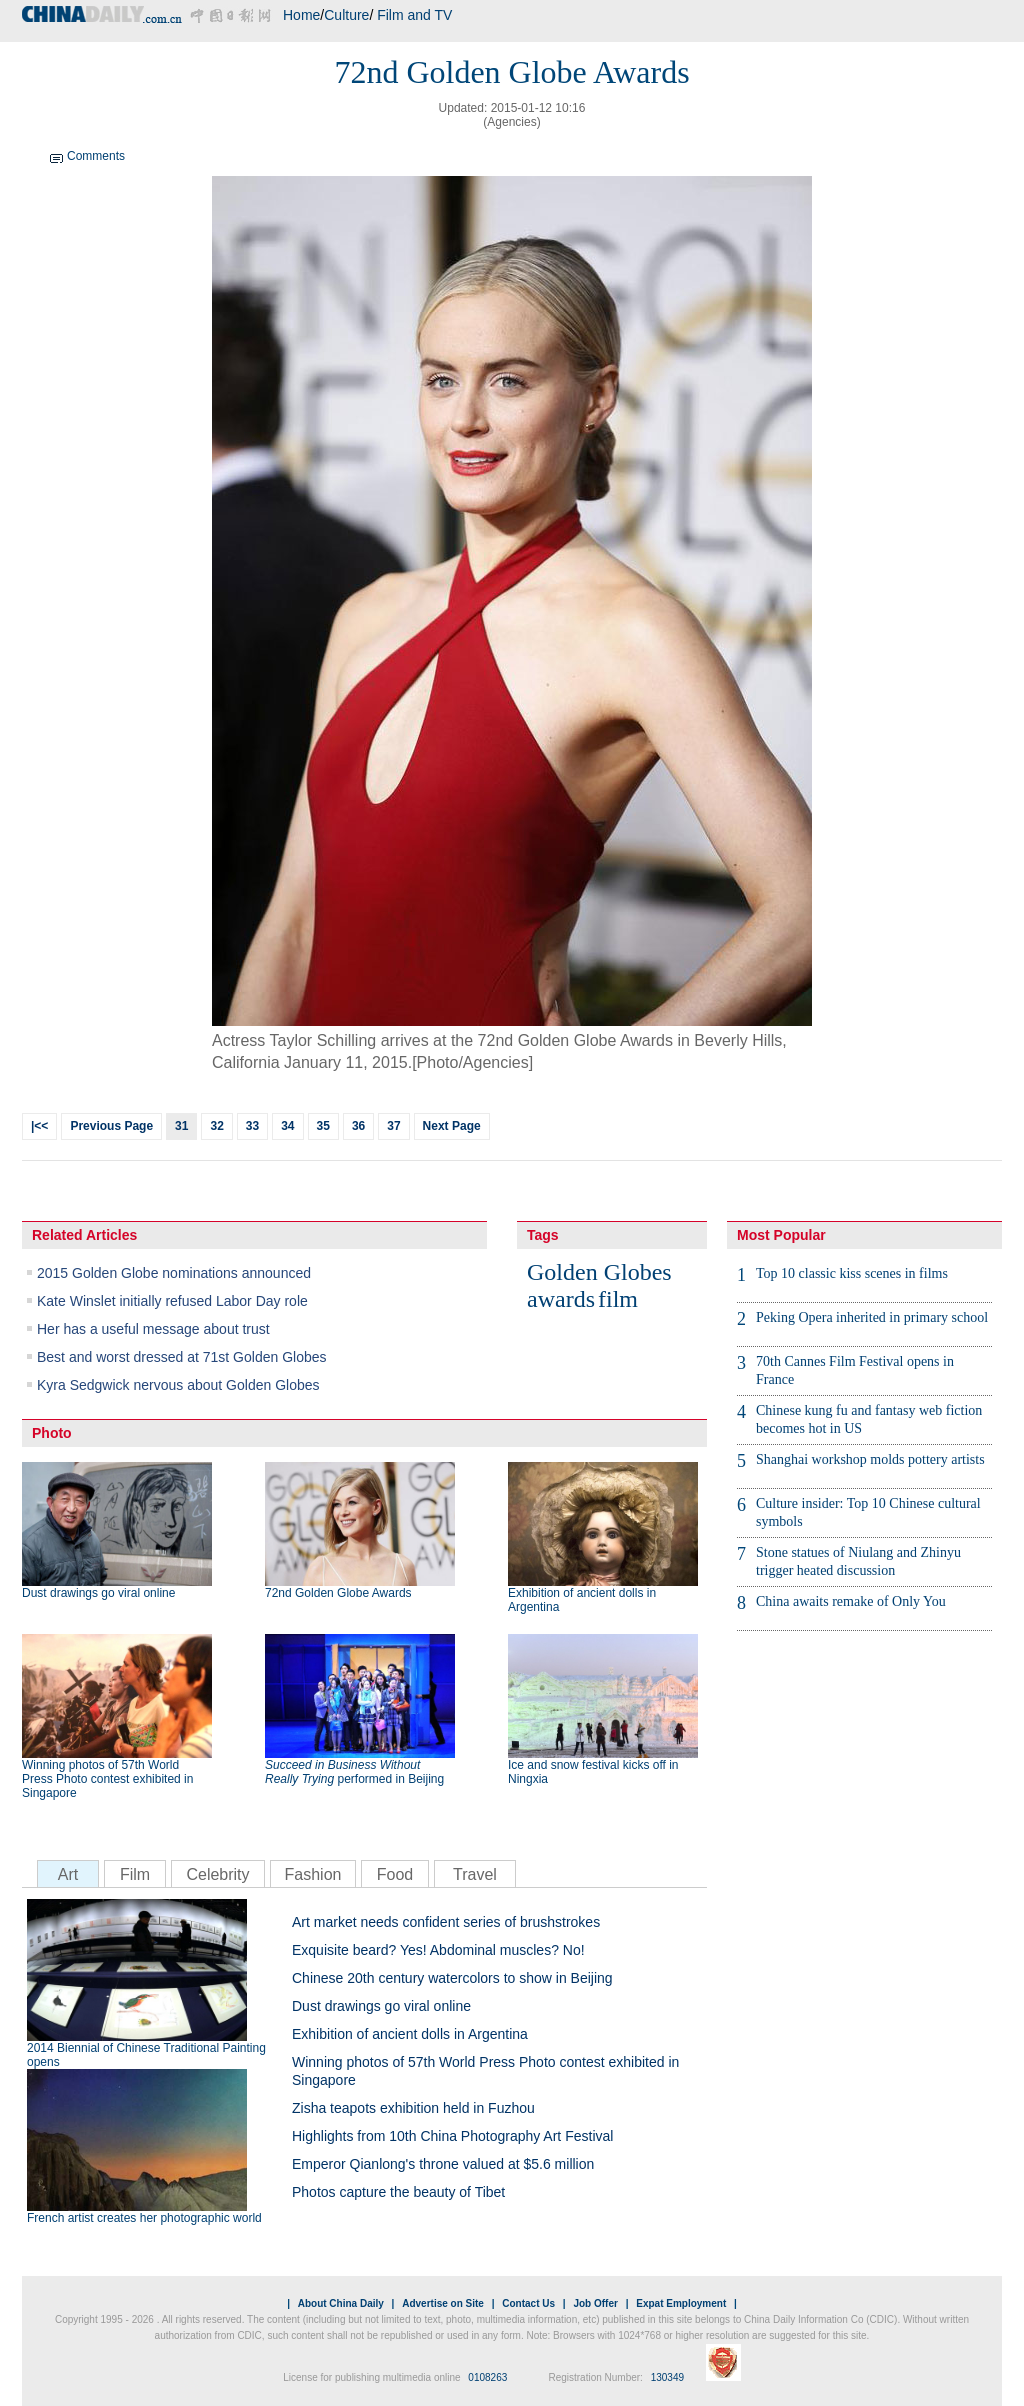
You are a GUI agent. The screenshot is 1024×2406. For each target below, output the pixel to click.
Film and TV (414, 15)
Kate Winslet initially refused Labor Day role (172, 1301)
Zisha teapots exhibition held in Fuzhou (413, 2108)
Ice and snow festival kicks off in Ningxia (593, 1772)
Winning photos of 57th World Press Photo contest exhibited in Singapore (107, 1779)
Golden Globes (599, 1272)
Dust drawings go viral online (98, 1593)
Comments (96, 156)
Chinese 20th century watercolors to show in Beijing (452, 1978)
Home (301, 15)
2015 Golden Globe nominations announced (174, 1273)
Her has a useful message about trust (153, 1329)
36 (358, 1126)
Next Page (452, 1126)
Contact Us (528, 2303)
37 (393, 1126)
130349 (667, 2377)
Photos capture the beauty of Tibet (398, 2192)
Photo (52, 1433)
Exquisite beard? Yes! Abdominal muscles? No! (438, 1950)
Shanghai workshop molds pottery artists (870, 1459)
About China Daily (341, 2303)
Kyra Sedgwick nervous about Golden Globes (178, 1385)
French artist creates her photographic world (144, 2218)
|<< (39, 1126)
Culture (346, 15)
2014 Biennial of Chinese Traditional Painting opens (146, 2055)
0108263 (487, 2377)
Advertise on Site (443, 2303)
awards (561, 1299)
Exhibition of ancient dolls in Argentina (582, 1600)
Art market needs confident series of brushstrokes (446, 1922)
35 (323, 1126)
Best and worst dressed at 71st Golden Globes (182, 1357)
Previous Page (111, 1126)
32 (216, 1126)
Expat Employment (681, 2303)
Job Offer (595, 2303)
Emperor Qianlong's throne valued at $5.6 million (443, 2164)
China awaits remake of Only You (851, 1601)
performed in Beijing (354, 1772)
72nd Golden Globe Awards (338, 1593)
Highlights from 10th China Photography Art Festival (452, 2136)
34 (287, 1126)
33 (252, 1126)
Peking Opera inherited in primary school (872, 1317)
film (618, 1299)
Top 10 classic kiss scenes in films (852, 1273)
